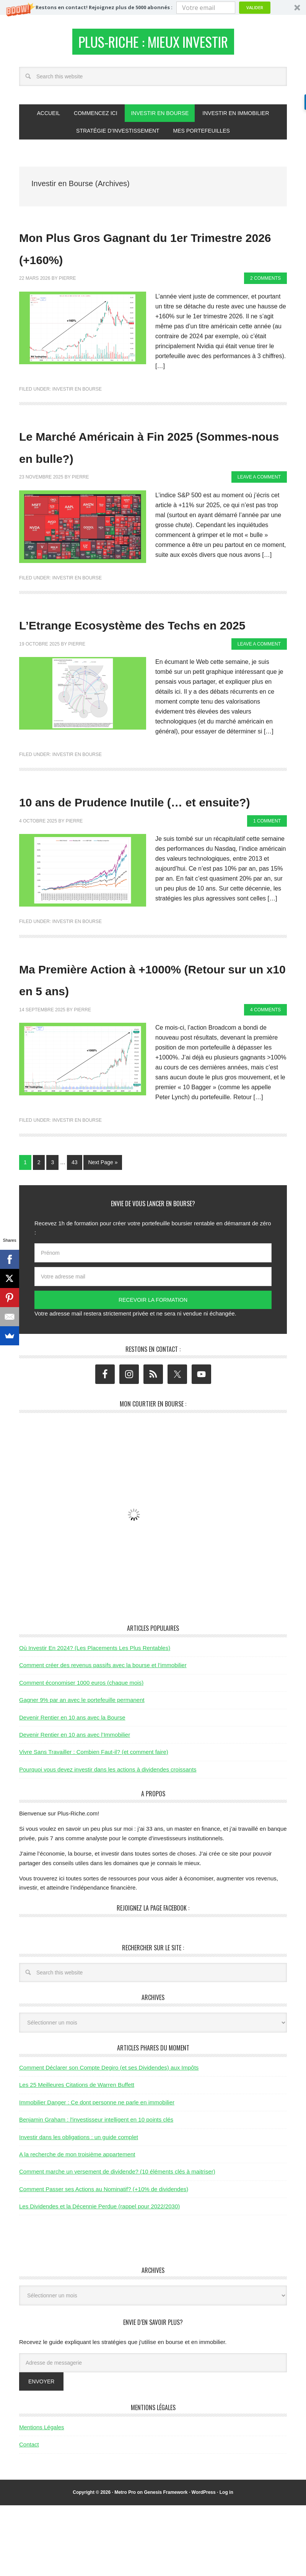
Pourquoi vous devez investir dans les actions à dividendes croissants (108, 1839)
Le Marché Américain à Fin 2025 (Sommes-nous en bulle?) (135, 461)
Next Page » (102, 1233)
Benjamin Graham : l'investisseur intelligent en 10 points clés (96, 2190)
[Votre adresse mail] (153, 1347)
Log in (226, 2562)
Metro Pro (125, 2562)
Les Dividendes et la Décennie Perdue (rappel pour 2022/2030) (99, 2277)
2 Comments (265, 283)
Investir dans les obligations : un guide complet (78, 2207)
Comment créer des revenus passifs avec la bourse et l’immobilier (103, 1735)
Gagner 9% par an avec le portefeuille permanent (82, 1770)
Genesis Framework (165, 2562)
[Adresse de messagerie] (153, 2433)
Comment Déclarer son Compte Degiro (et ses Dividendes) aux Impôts (109, 2138)
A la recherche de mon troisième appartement (77, 2225)
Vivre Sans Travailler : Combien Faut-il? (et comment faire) (93, 1822)
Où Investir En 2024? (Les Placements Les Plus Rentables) (94, 1718)
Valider (254, 7)
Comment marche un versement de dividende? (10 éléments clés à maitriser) (117, 2242)
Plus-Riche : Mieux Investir (153, 43)
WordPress (204, 2562)
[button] (153, 7)
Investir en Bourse (77, 393)
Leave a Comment (259, 503)
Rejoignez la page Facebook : (153, 1978)
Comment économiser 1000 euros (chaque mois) (81, 1753)
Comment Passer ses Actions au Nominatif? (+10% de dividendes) (103, 2259)
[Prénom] (153, 1323)
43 (75, 1233)
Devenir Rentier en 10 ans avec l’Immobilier (74, 1805)
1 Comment (267, 891)
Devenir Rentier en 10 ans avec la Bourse (72, 1787)
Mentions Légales (41, 2498)
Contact (29, 2515)
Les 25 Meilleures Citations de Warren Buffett (76, 2155)
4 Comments (265, 1080)
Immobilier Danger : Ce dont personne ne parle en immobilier (96, 2173)
